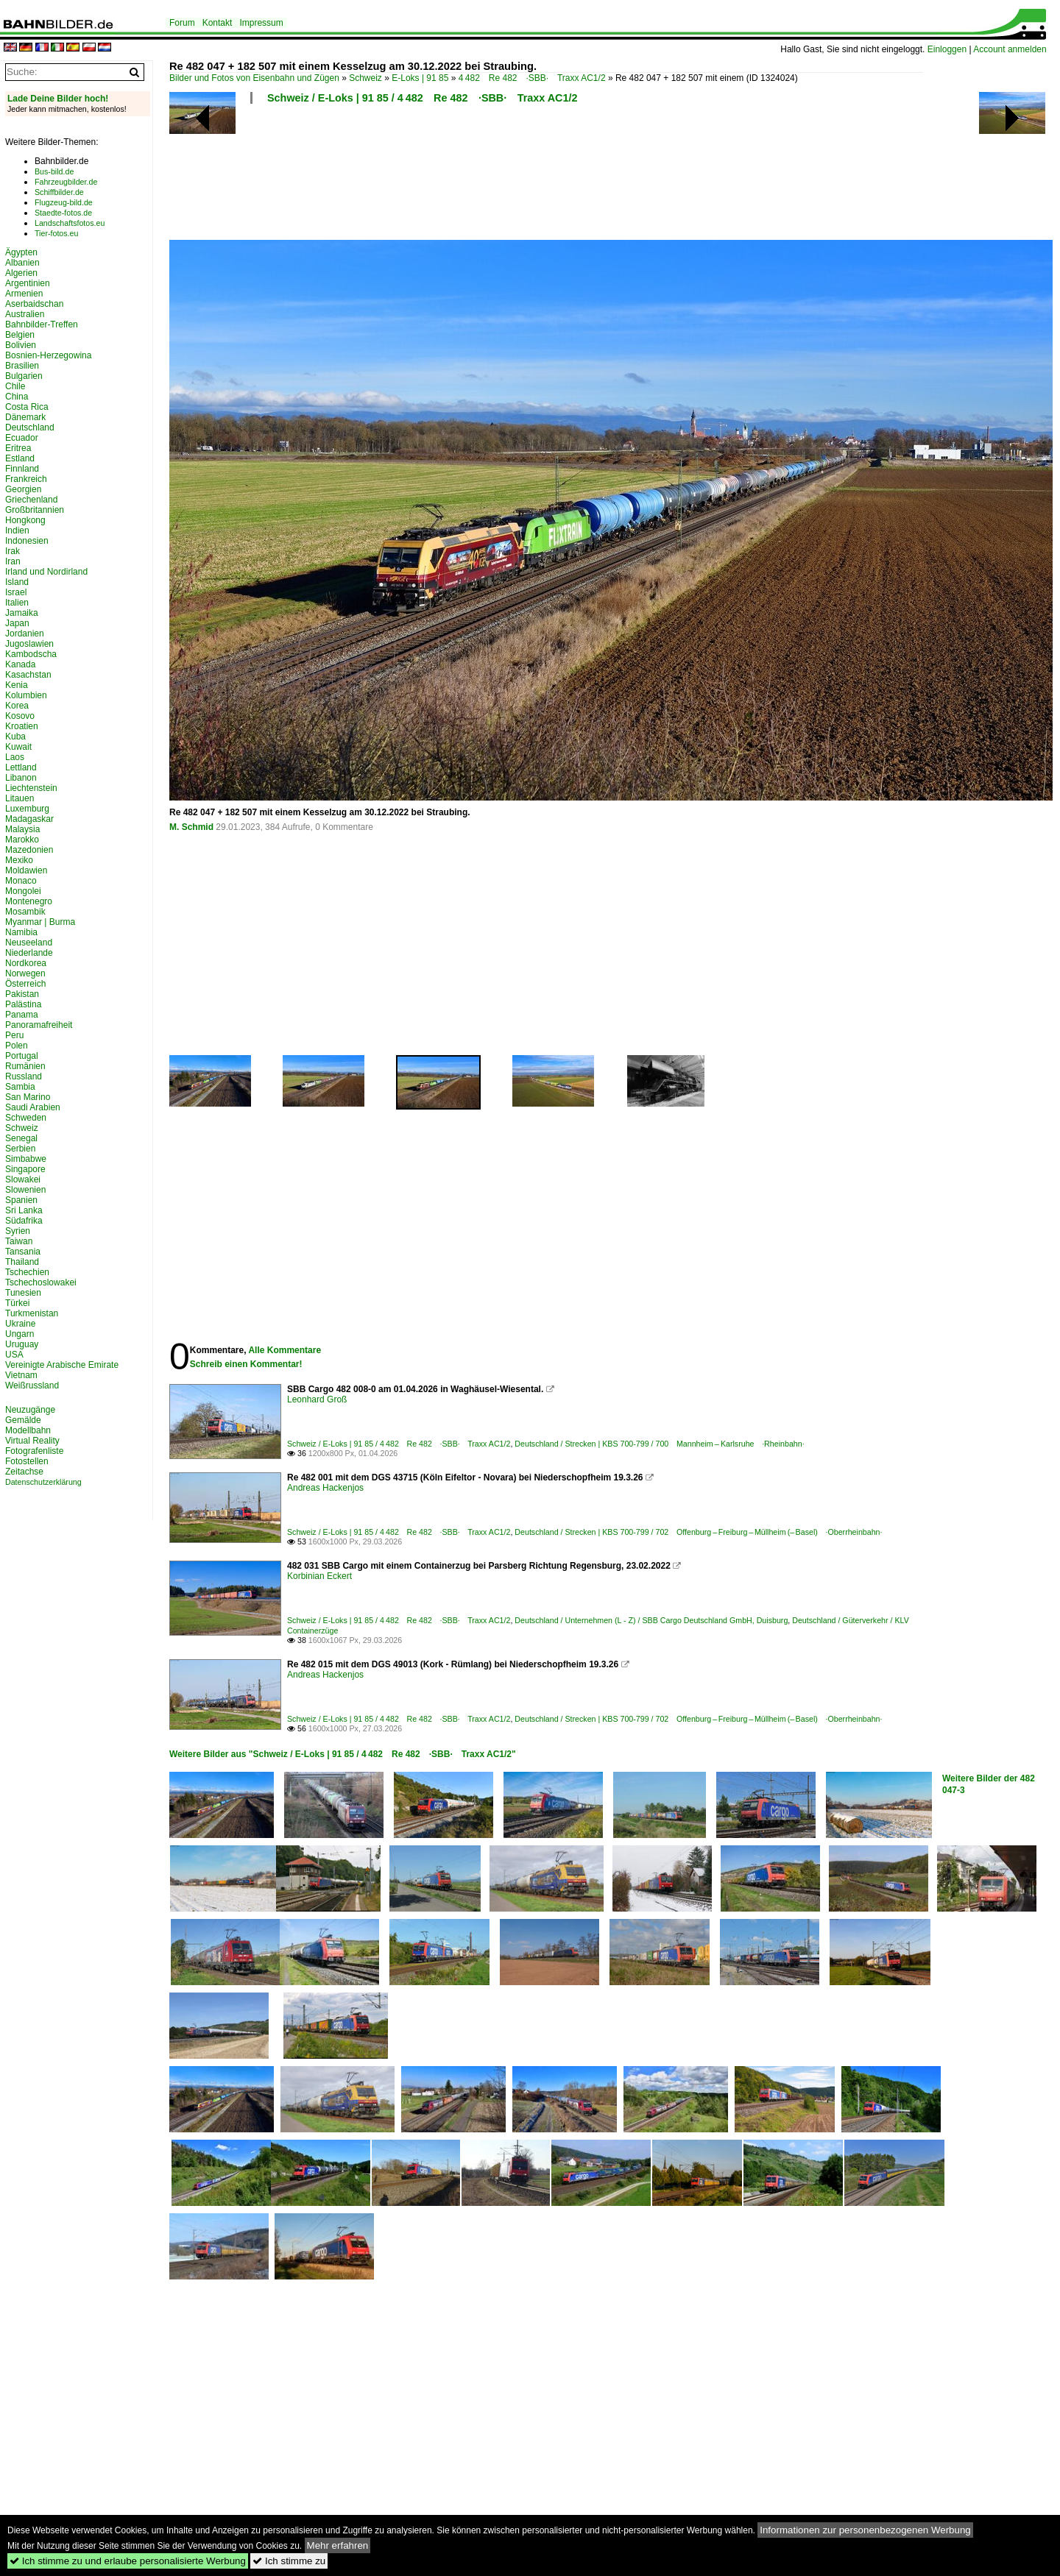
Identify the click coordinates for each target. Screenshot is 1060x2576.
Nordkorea (25, 963)
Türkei (17, 1303)
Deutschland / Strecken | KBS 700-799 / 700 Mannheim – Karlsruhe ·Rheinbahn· (659, 1443)
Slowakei (22, 1179)
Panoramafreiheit (38, 1025)
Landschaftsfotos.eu (70, 223)
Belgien (20, 335)
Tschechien (27, 1272)
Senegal (21, 1138)
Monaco (21, 881)
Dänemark (25, 417)
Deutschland (29, 427)
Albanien (22, 263)
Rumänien (25, 1066)
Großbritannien (34, 510)
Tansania (22, 1251)
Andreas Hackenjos (325, 1488)
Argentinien (27, 283)
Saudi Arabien (32, 1107)
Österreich (25, 984)
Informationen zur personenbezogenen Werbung (865, 2530)
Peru (14, 1035)
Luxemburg (27, 808)
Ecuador (21, 438)
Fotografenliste (34, 1451)
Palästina (23, 1004)
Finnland (22, 469)
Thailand (22, 1262)
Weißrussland (32, 1385)
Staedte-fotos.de (63, 212)
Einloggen (947, 49)
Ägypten (21, 252)
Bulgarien (24, 376)
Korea (17, 705)
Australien (24, 314)
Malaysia (22, 829)
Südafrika (24, 1221)
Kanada (20, 664)
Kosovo (20, 716)
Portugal (21, 1056)
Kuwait (18, 747)
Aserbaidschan (34, 304)
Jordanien (24, 633)
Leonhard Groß (317, 1399)
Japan (17, 623)
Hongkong (25, 520)
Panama (21, 1015)
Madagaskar (29, 819)
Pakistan (22, 994)
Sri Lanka (24, 1210)
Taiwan (18, 1241)
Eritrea (18, 448)
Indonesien (27, 541)
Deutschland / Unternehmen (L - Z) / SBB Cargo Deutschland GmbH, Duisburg (651, 1620)
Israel (15, 592)
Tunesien (23, 1293)
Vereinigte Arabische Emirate (62, 1365)
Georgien (23, 489)
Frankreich (26, 479)
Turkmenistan (31, 1313)
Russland (23, 1076)
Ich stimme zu (288, 2560)
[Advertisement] (546, 176)
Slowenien (25, 1190)
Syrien (17, 1231)
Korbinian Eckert (319, 1576)
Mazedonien (29, 850)
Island (17, 582)
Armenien (24, 293)
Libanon (21, 778)
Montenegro (28, 901)
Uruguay (21, 1344)
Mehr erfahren (338, 2545)
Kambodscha (31, 654)
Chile (15, 386)
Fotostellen (27, 1461)
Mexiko (19, 860)
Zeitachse (24, 1471)
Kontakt (217, 23)
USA (14, 1354)
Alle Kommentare (284, 1350)
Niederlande (29, 953)
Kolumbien (26, 695)
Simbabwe (25, 1159)
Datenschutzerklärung (43, 1481)
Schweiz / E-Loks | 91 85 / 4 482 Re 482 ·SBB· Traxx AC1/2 (422, 98)
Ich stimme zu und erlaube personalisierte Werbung (128, 2560)
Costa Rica (27, 407)
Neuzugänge (30, 1410)
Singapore (25, 1169)
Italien (17, 602)
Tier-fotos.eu (56, 233)
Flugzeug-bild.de (64, 202)
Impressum (261, 23)
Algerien (21, 273)
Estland (20, 458)
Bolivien (20, 345)
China (16, 396)
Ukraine (20, 1324)
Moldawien (26, 870)
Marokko (22, 839)
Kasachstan (28, 675)
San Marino (27, 1097)
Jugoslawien (29, 644)
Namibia (21, 932)
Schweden (25, 1118)
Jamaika (21, 613)
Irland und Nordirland (46, 572)
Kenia (16, 685)
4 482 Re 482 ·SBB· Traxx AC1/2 (532, 78)
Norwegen (25, 973)
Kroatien (21, 726)
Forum (182, 23)
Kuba (15, 736)
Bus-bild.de (54, 171)
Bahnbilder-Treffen (41, 324)
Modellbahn (28, 1430)
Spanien (21, 1200)
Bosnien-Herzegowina (48, 355)
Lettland (21, 767)
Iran (13, 561)
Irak (12, 551)
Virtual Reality (32, 1441)
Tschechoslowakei (41, 1282)
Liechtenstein (31, 788)
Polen (16, 1045)
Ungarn (19, 1334)
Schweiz (365, 78)
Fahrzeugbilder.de (66, 181)
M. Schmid (191, 827)
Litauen (19, 798)
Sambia (20, 1087)
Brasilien (22, 366)
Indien (17, 530)
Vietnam (21, 1375)
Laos (14, 757)
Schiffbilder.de (59, 192)
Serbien (20, 1148)
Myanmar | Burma (40, 922)
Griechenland (31, 499)
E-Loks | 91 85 (420, 78)
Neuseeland (28, 942)
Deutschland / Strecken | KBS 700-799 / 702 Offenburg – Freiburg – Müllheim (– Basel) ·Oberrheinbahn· (698, 1531)
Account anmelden (1009, 49)
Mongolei (23, 891)
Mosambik (25, 911)
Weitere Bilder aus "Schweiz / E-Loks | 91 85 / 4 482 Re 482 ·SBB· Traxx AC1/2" (342, 1754)
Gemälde (23, 1420)
